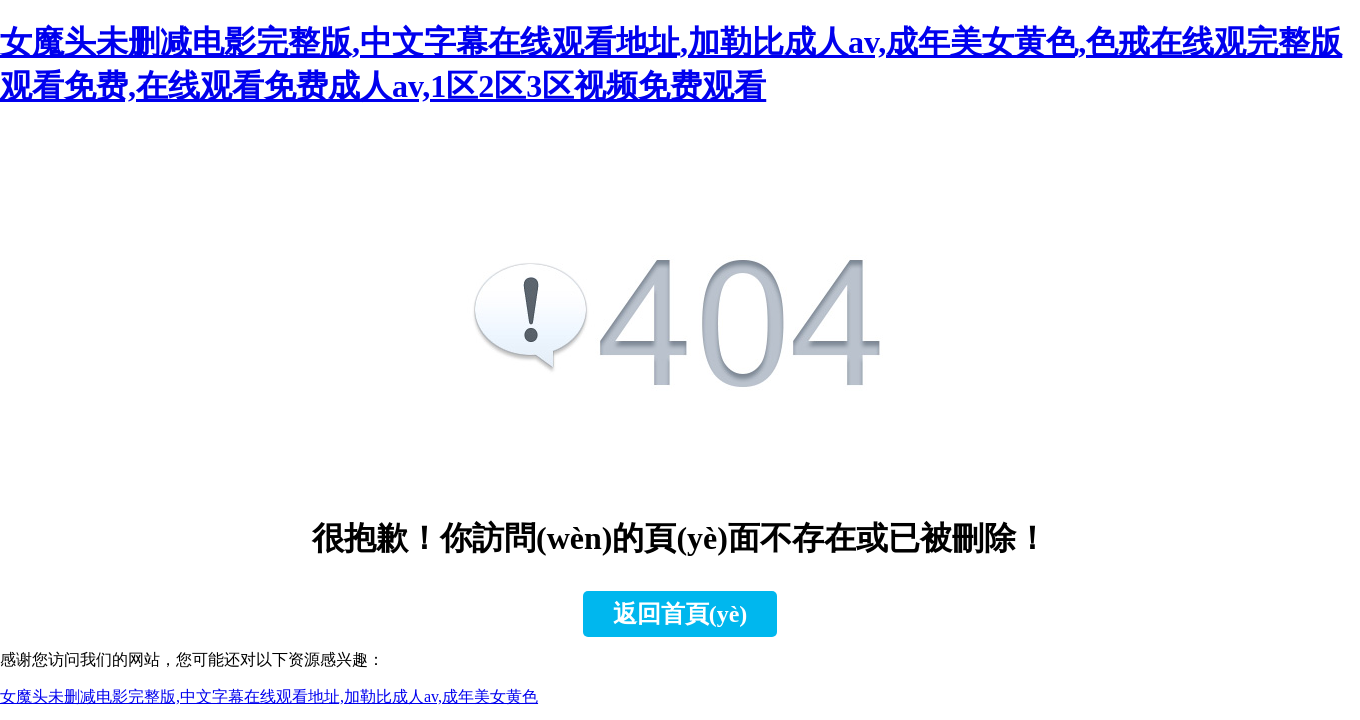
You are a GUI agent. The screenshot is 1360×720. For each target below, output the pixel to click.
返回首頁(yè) (680, 614)
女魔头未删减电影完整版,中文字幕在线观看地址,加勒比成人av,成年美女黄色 (269, 696)
